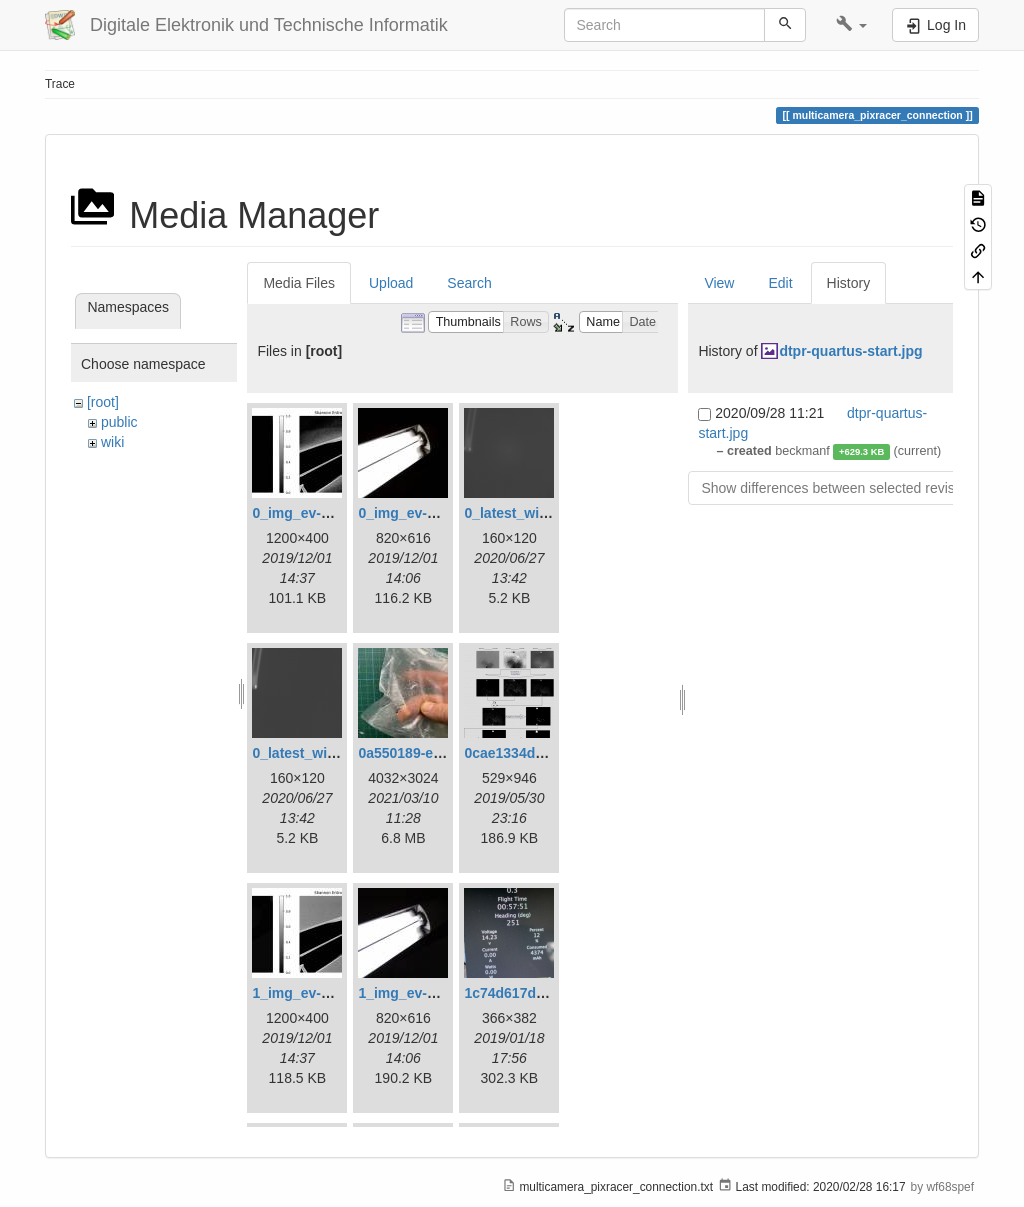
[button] (851, 25)
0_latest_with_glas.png (540, 513)
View (719, 283)
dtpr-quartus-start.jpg (850, 351)
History (849, 283)
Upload (391, 283)
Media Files (299, 283)
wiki (112, 442)
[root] (103, 402)
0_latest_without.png (321, 753)
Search (469, 283)
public (119, 422)
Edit (780, 283)
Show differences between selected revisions (840, 488)
